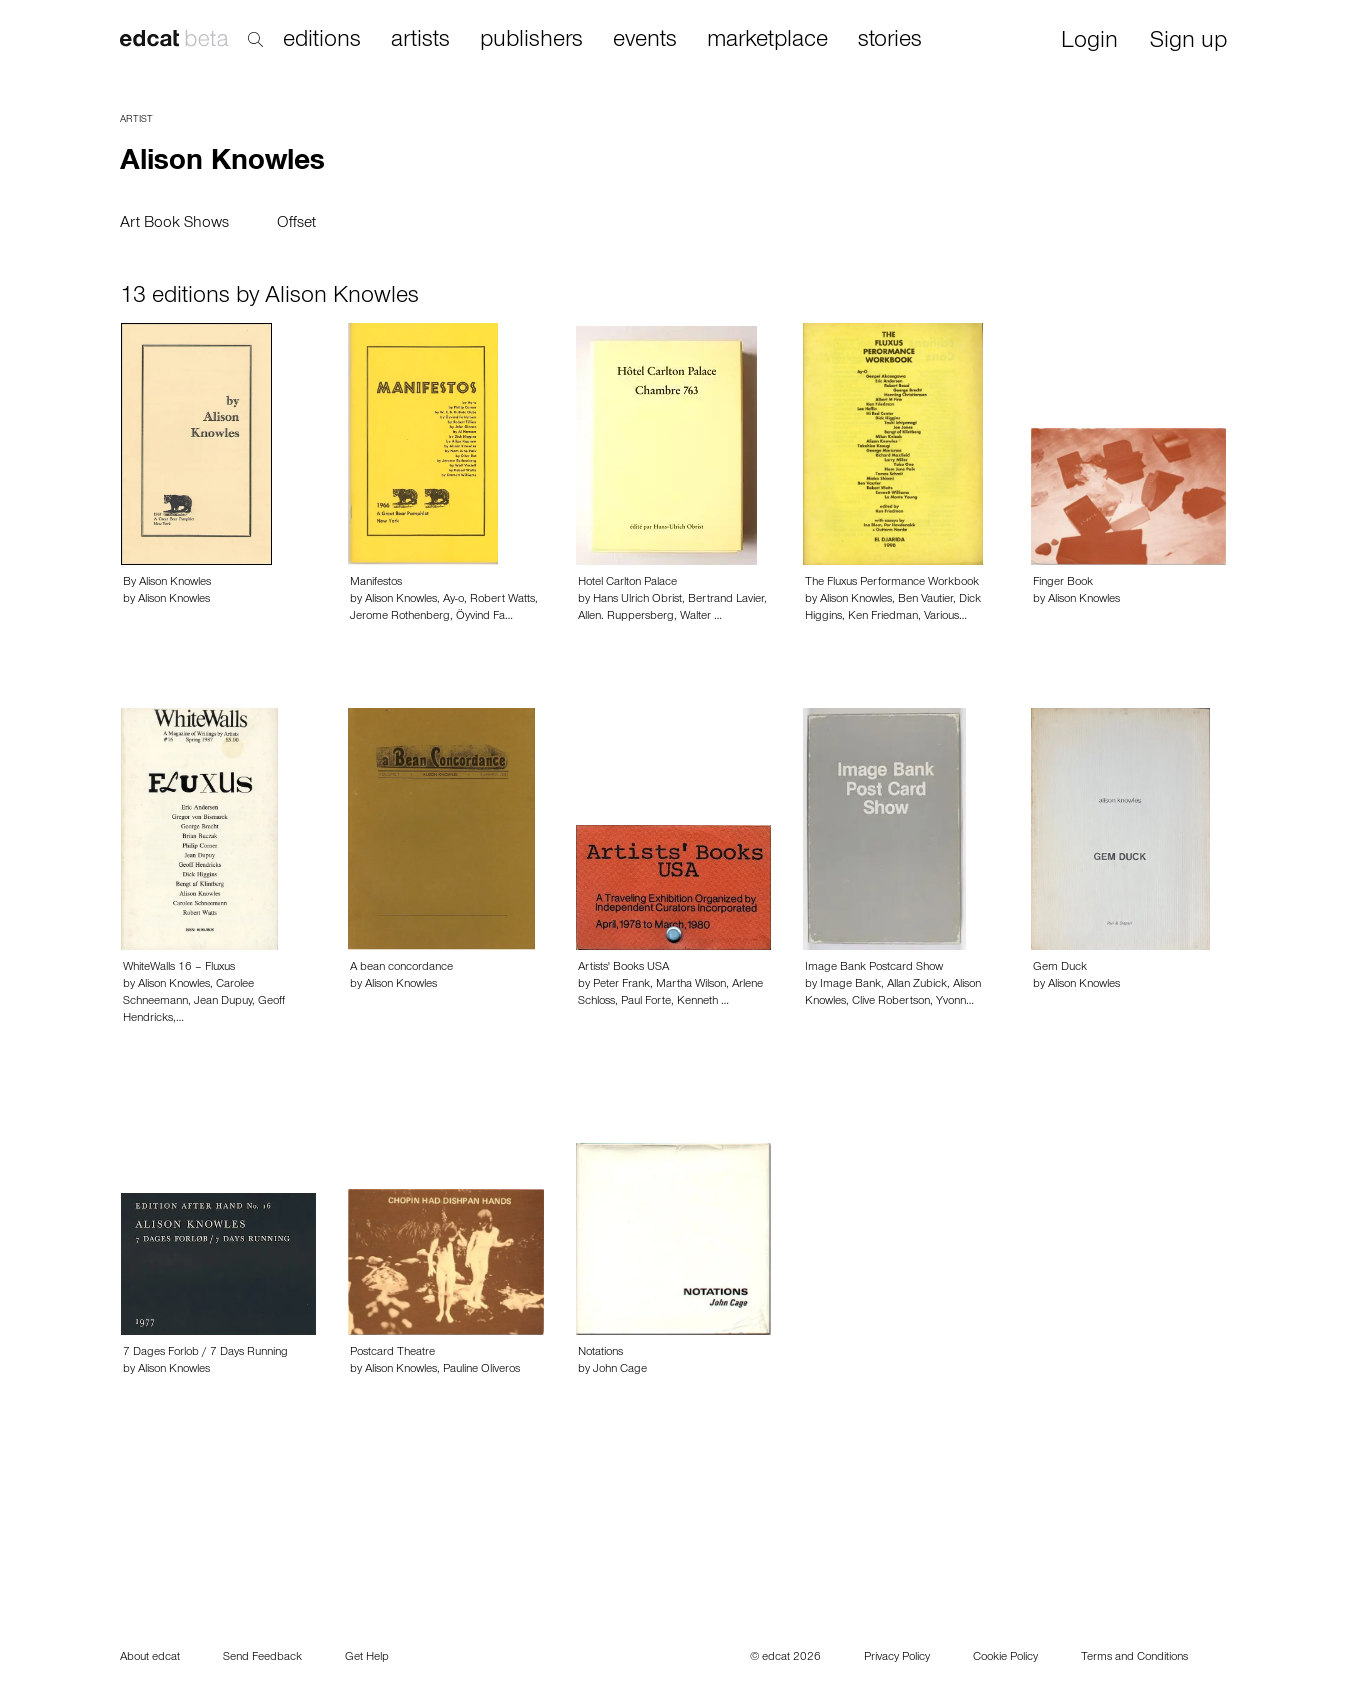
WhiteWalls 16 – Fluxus (179, 968)
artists (420, 41)
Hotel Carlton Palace (627, 583)
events (645, 41)
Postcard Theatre (392, 1353)
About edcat (150, 1658)
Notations (600, 1353)
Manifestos (376, 583)
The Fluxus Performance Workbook (892, 583)
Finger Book (1063, 583)
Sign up (1188, 42)
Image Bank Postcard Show (874, 968)
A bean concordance (401, 968)
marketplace (767, 41)
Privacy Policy (897, 1658)
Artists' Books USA (623, 968)
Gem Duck (1060, 968)
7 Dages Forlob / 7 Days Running (205, 1353)
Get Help (367, 1658)
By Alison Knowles (167, 583)
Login (1089, 42)
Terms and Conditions (1134, 1658)
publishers (531, 41)
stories (890, 41)
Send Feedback (262, 1658)
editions (322, 41)
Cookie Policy (1005, 1658)
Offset (296, 224)
